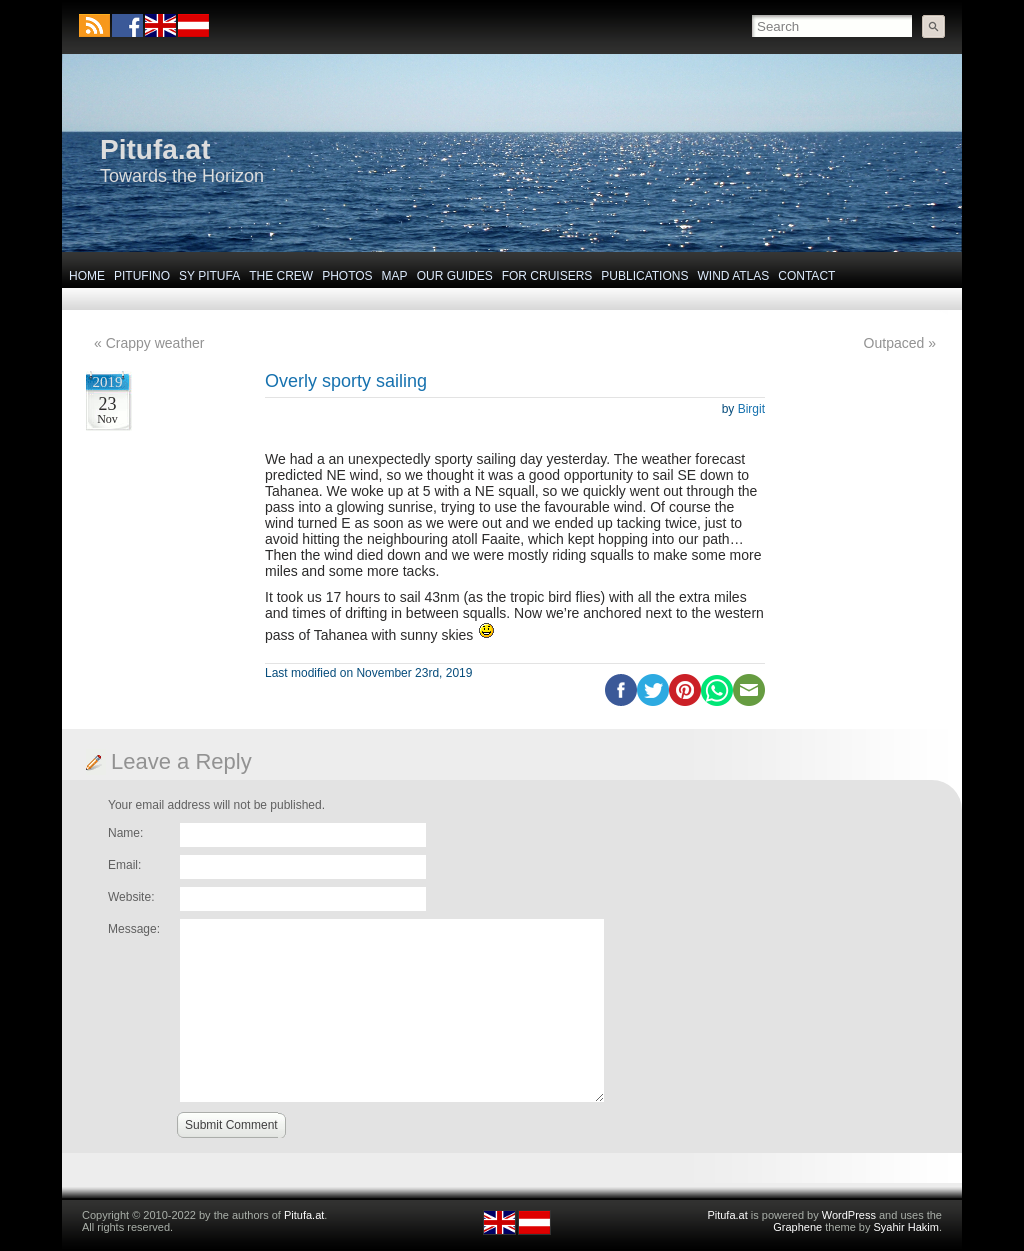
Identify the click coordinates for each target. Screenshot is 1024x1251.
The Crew (281, 276)
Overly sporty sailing (346, 381)
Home (87, 276)
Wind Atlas (733, 276)
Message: (134, 929)
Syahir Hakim (906, 1227)
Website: (131, 897)
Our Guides (455, 276)
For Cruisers (547, 276)
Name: (125, 833)
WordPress (849, 1215)
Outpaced (894, 343)
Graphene (797, 1227)
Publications (644, 276)
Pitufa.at (155, 149)
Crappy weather (155, 343)
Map (395, 276)
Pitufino (142, 276)
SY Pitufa (209, 276)
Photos (347, 276)
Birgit (751, 409)
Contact (806, 276)
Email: (124, 865)
